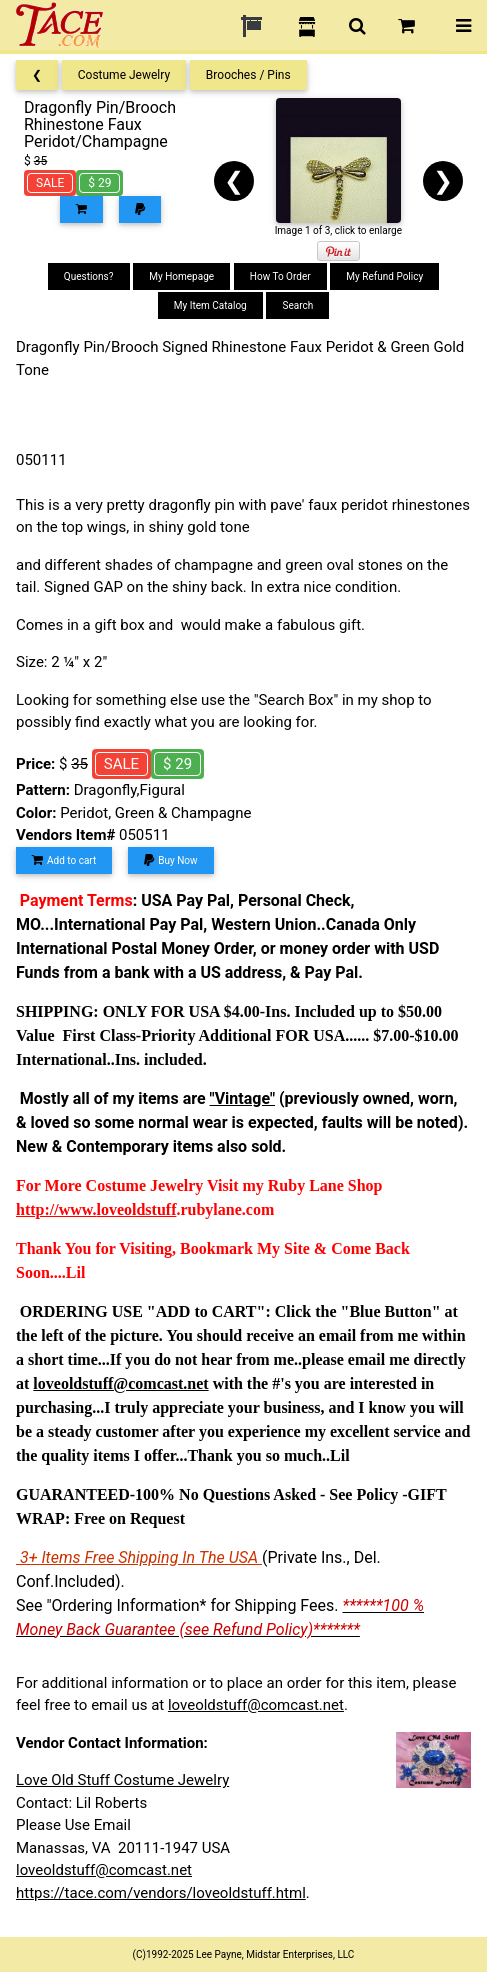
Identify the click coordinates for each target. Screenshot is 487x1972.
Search (297, 305)
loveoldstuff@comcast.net (256, 1705)
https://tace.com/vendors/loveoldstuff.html (161, 1893)
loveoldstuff (136, 1209)
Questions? (89, 276)
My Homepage (181, 276)
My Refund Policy (384, 276)
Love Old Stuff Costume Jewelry (122, 1780)
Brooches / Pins (248, 75)
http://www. (56, 1209)
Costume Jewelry (124, 75)
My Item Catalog (210, 305)
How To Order (280, 276)
